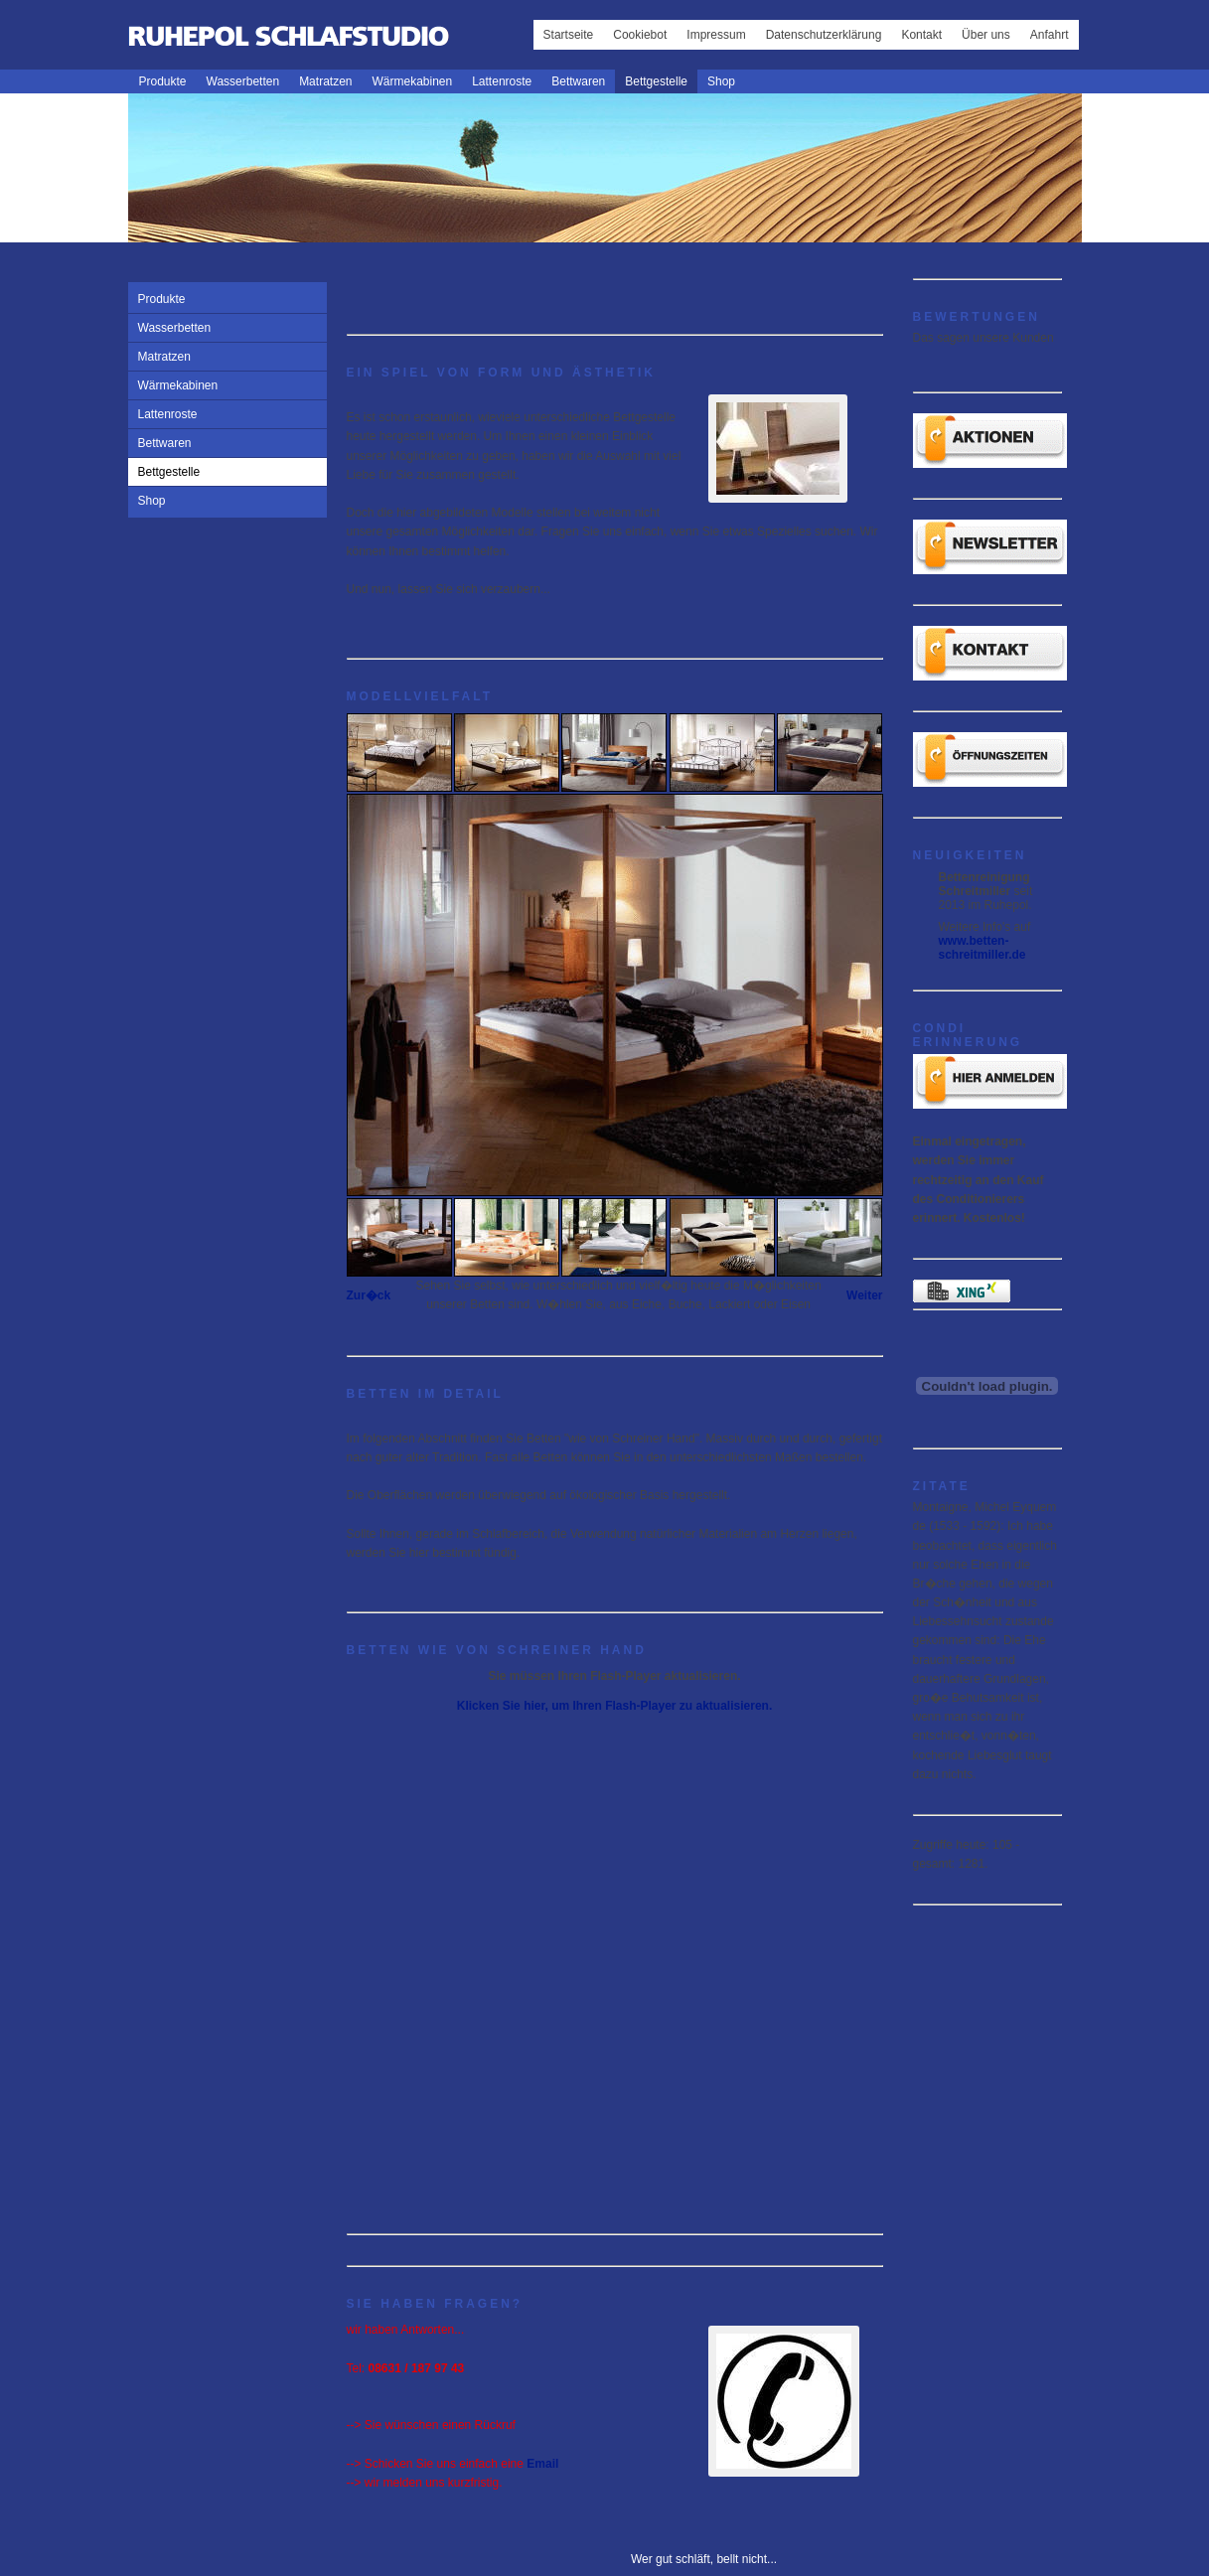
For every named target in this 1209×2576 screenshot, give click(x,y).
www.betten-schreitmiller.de (982, 948)
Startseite (568, 35)
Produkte (163, 81)
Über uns (986, 35)
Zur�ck (369, 1295)
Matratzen (325, 81)
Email (542, 2464)
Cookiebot (640, 35)
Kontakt (921, 35)
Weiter (864, 1295)
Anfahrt (1049, 35)
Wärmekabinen (412, 81)
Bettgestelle (656, 81)
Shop (721, 81)
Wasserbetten (243, 81)
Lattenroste (501, 81)
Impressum (715, 35)
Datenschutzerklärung (824, 35)
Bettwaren (578, 81)
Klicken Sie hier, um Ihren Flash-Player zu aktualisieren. (614, 1706)
